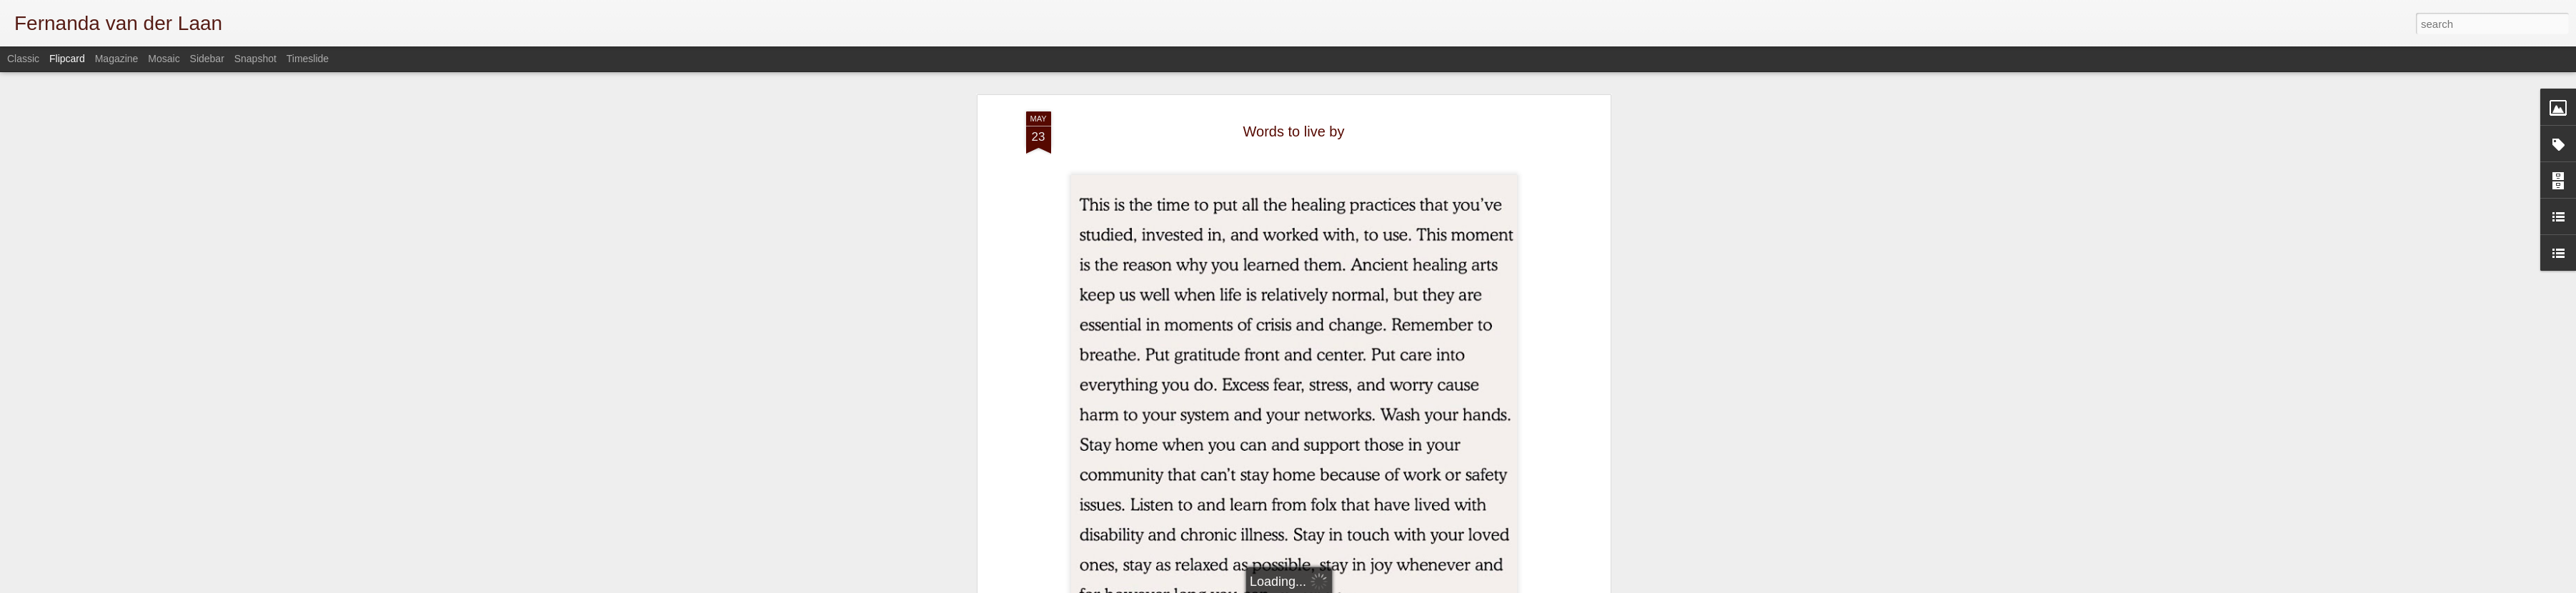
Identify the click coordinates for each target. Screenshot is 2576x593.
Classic (23, 58)
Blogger (1504, 585)
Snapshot (255, 58)
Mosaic (163, 58)
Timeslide (308, 58)
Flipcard (67, 58)
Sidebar (207, 58)
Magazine (117, 58)
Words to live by (1294, 96)
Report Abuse (1547, 585)
